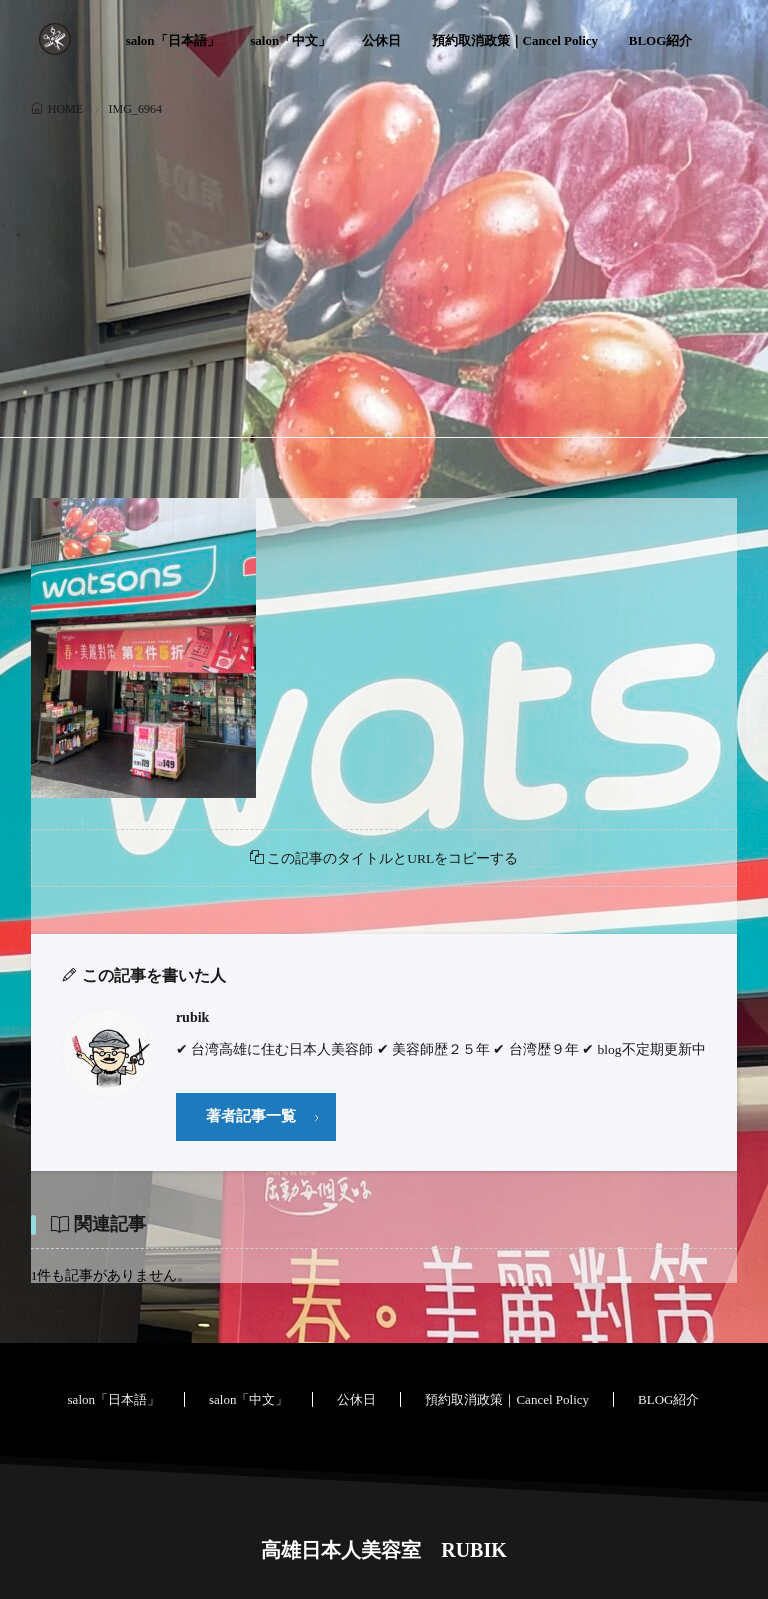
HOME (65, 109)
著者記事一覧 (251, 1116)
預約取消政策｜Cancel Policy (515, 40)
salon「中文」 (290, 40)
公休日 (381, 40)
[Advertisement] (384, 272)
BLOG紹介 (661, 40)
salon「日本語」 (173, 40)
